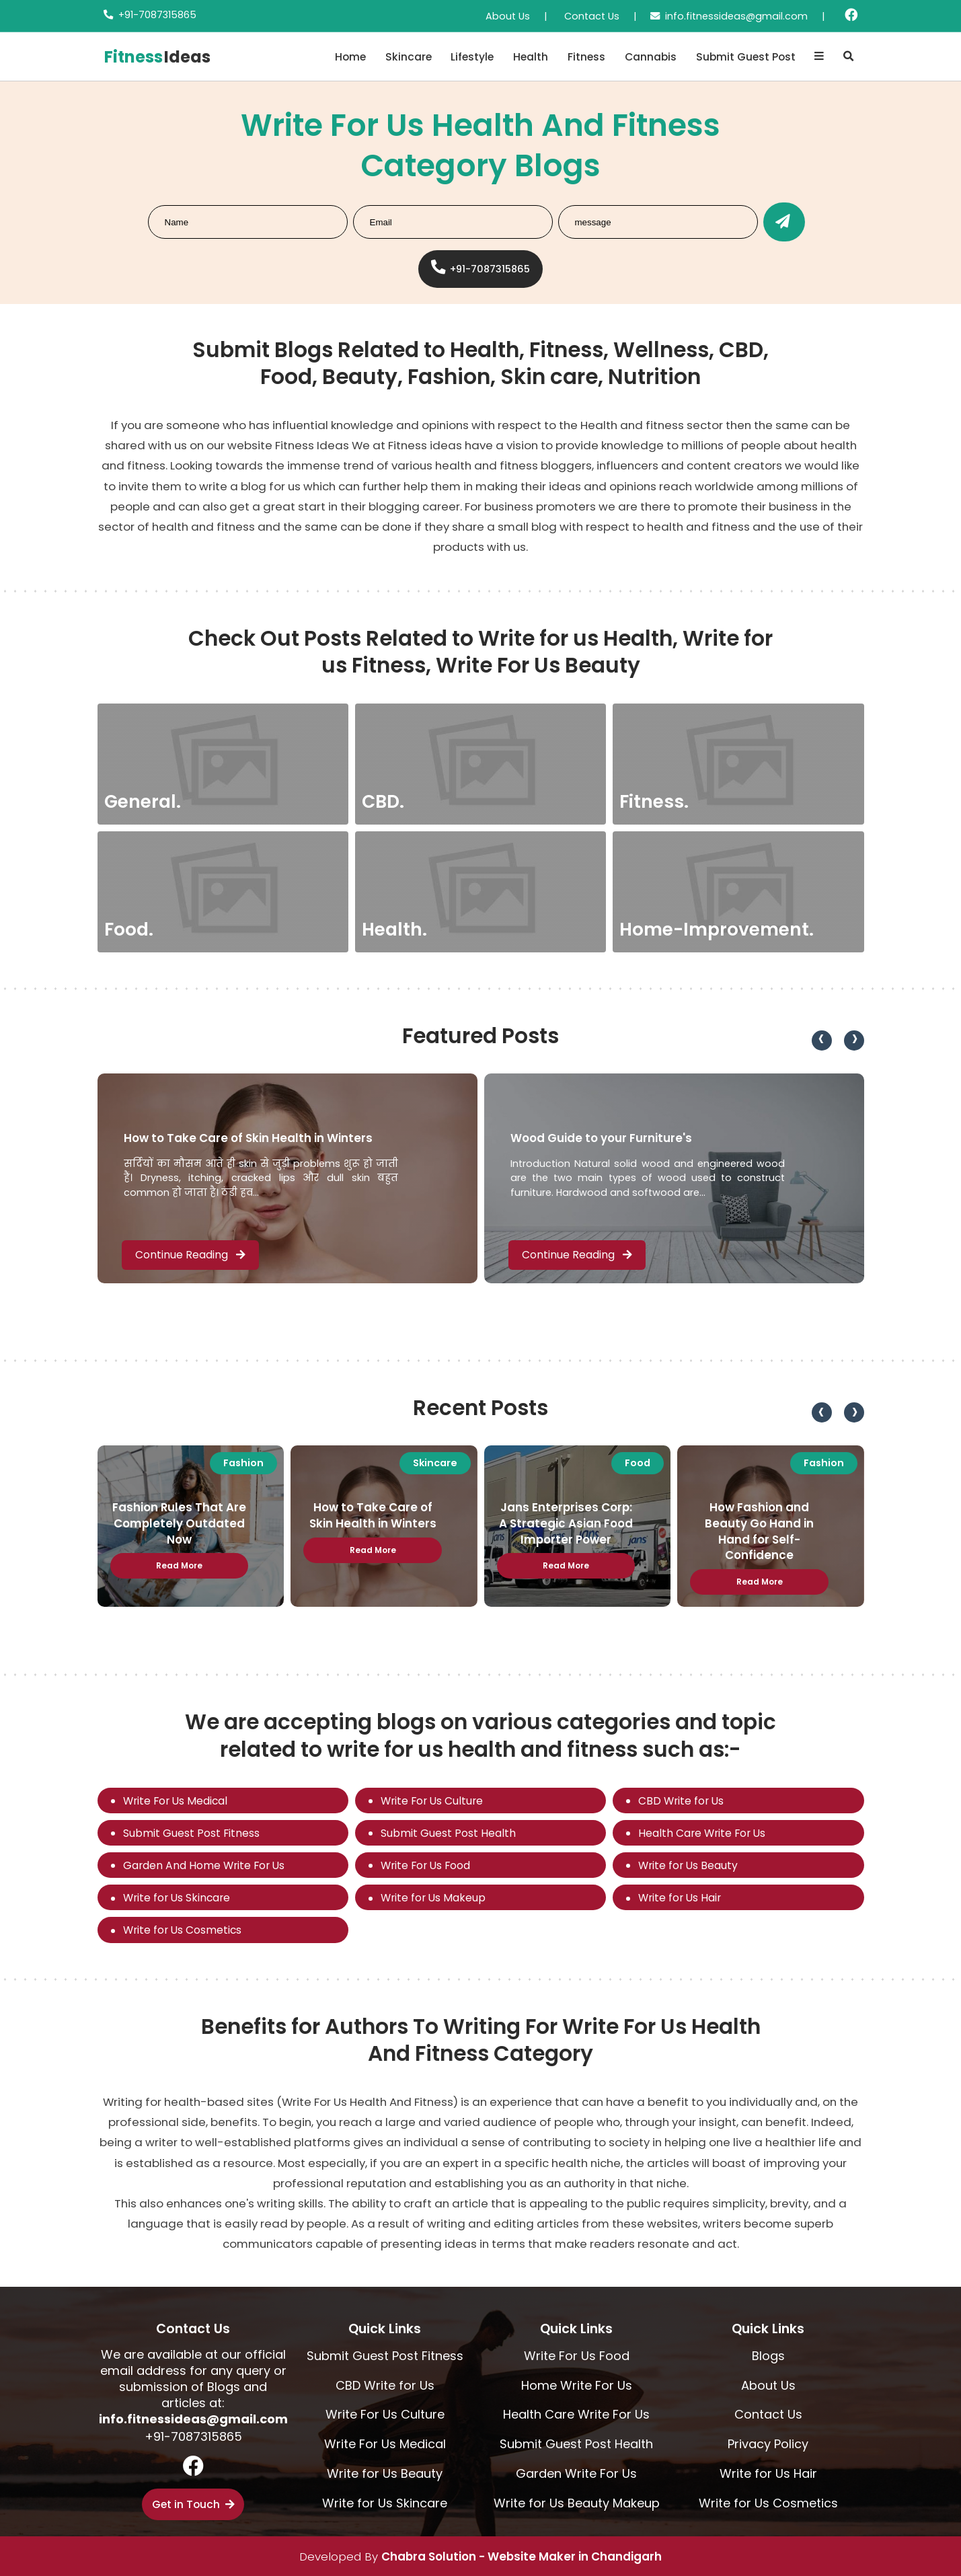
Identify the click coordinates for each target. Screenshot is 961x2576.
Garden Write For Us (576, 2473)
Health (530, 57)
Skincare (408, 57)
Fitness (586, 57)
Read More (179, 1565)
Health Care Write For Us (701, 1833)
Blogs (768, 2355)
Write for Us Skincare (176, 1898)
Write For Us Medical (175, 1801)
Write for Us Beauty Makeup (577, 2503)
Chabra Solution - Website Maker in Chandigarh (521, 2556)
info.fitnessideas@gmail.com (736, 16)
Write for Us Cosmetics (182, 1930)
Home (350, 57)
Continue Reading (190, 1255)
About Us (508, 16)
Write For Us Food (425, 1865)
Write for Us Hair (679, 1898)
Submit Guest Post (746, 57)
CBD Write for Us (681, 1801)
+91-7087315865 (157, 15)
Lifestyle (472, 57)
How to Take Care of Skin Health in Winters (248, 1138)
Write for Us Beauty (688, 1865)
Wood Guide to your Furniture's (601, 1138)
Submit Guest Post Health (448, 1833)
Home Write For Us (576, 2385)
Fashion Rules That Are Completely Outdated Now (179, 1523)
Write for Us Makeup (433, 1898)
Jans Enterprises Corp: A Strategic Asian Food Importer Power (566, 1523)
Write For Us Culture (432, 1801)
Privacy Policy (768, 2443)
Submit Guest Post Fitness (191, 1833)
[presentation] (822, 1040)
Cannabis (651, 57)
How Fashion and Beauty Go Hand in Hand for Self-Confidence (759, 1531)
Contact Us (591, 16)
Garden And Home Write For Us (203, 1865)
